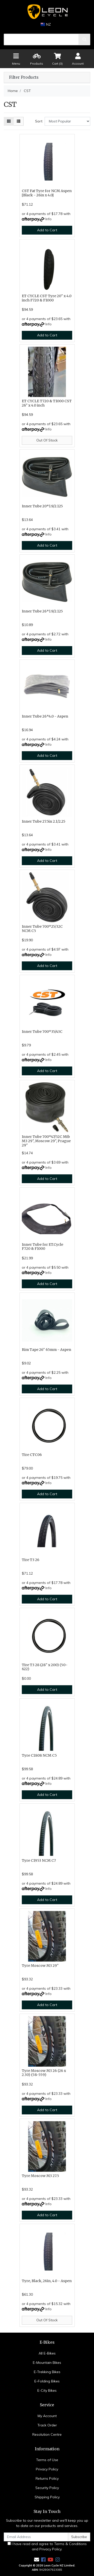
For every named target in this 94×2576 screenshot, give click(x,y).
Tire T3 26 (30, 1560)
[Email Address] (36, 2537)
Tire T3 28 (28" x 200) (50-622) (44, 1667)
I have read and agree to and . (47, 2546)
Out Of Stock (47, 440)
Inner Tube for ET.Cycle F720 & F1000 (42, 1246)
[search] (41, 39)
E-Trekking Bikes (47, 2372)
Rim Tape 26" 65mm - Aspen (46, 1349)
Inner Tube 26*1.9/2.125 (42, 611)
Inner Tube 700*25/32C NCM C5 (42, 928)
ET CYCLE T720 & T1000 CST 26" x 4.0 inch (47, 403)
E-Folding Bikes (47, 2381)
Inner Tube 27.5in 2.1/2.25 (43, 821)
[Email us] (36, 2559)
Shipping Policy (47, 2497)
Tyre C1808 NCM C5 (39, 1755)
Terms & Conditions (70, 2544)
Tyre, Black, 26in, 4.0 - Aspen (47, 2281)
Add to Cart (47, 230)
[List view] (19, 121)
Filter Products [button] (23, 77)
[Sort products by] (67, 121)
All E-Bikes (47, 2353)
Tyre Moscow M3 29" (40, 1965)
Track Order (47, 2425)
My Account (47, 2416)
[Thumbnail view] (9, 121)
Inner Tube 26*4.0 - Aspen (45, 716)
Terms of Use (47, 2460)
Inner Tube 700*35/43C (42, 1031)
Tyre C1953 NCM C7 (39, 1860)
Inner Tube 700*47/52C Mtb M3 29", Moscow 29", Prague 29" (46, 1140)
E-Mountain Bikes (47, 2362)
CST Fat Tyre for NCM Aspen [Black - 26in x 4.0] (47, 193)
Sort (38, 121)
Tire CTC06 (32, 1454)
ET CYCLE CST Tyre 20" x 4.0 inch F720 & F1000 (46, 298)
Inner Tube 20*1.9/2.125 (42, 506)
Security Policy (47, 2487)
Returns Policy (47, 2478)
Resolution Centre (47, 2434)
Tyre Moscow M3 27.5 (40, 2175)
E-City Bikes (47, 2390)
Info (48, 219)
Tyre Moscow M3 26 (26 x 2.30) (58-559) (44, 2072)
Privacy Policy (47, 2469)
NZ (46, 24)
